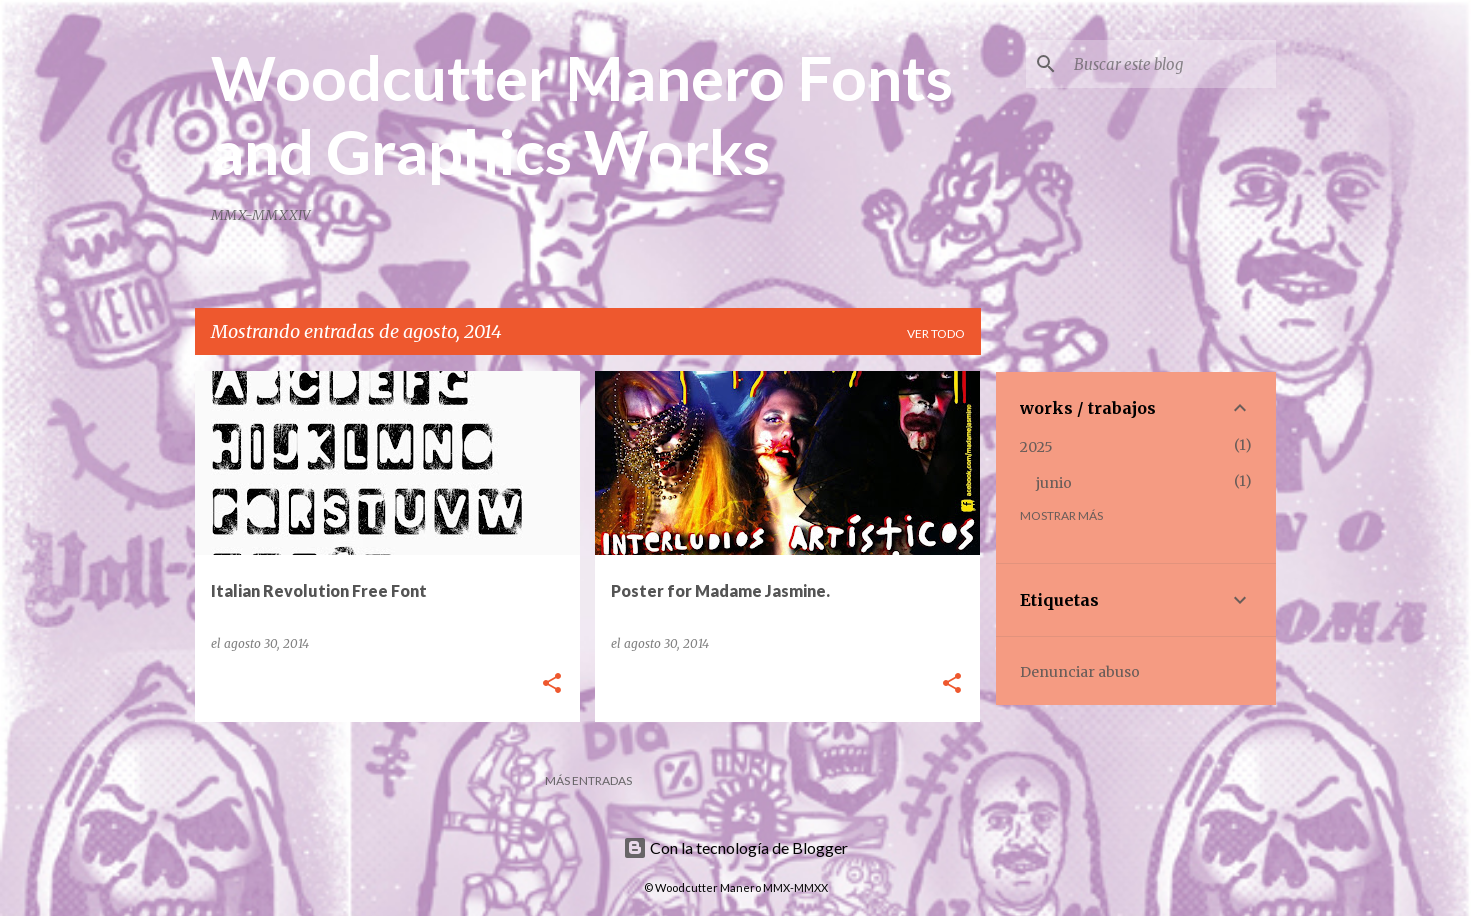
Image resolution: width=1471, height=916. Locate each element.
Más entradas (588, 780)
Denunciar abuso (1080, 672)
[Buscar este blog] (1171, 64)
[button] (552, 684)
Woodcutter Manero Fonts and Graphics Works (582, 114)
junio (1054, 483)
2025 (1036, 447)
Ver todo (936, 333)
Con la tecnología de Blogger (735, 847)
